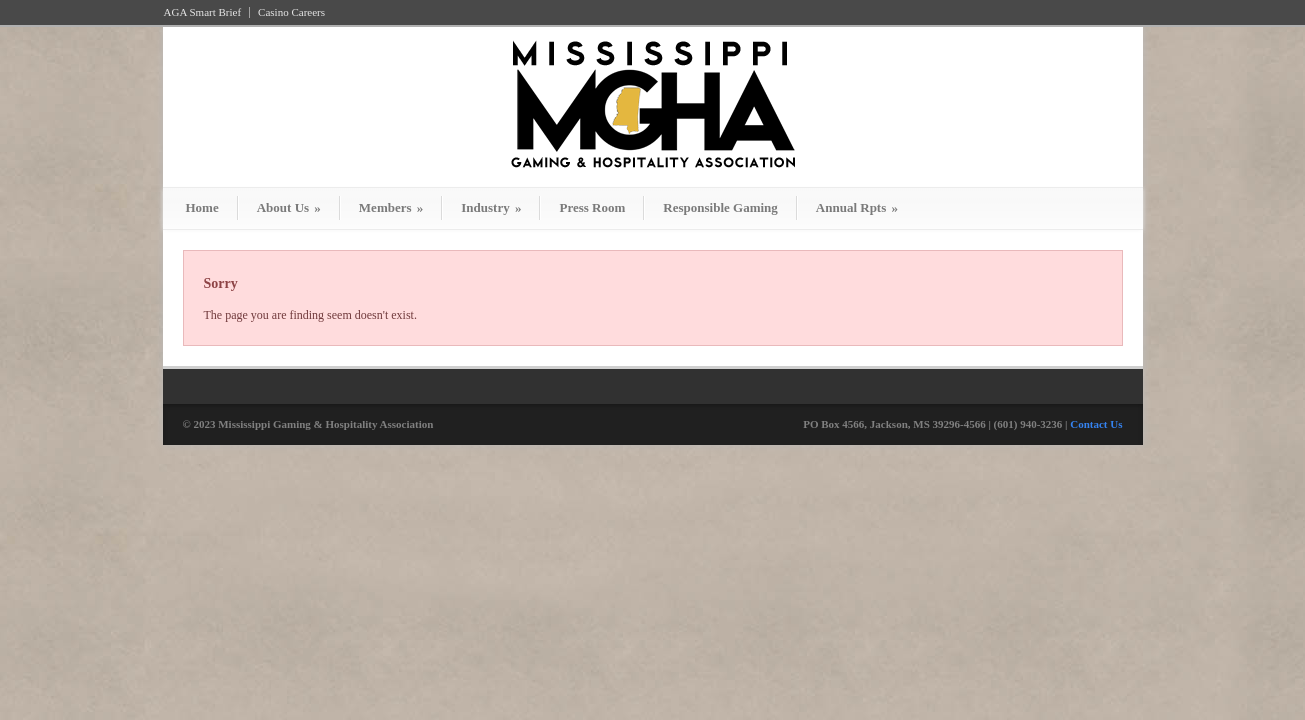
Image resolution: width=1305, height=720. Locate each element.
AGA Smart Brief (203, 12)
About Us (289, 207)
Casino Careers (291, 12)
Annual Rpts (857, 207)
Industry (491, 207)
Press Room (592, 207)
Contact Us (1096, 424)
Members (391, 207)
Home (202, 207)
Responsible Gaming (720, 207)
